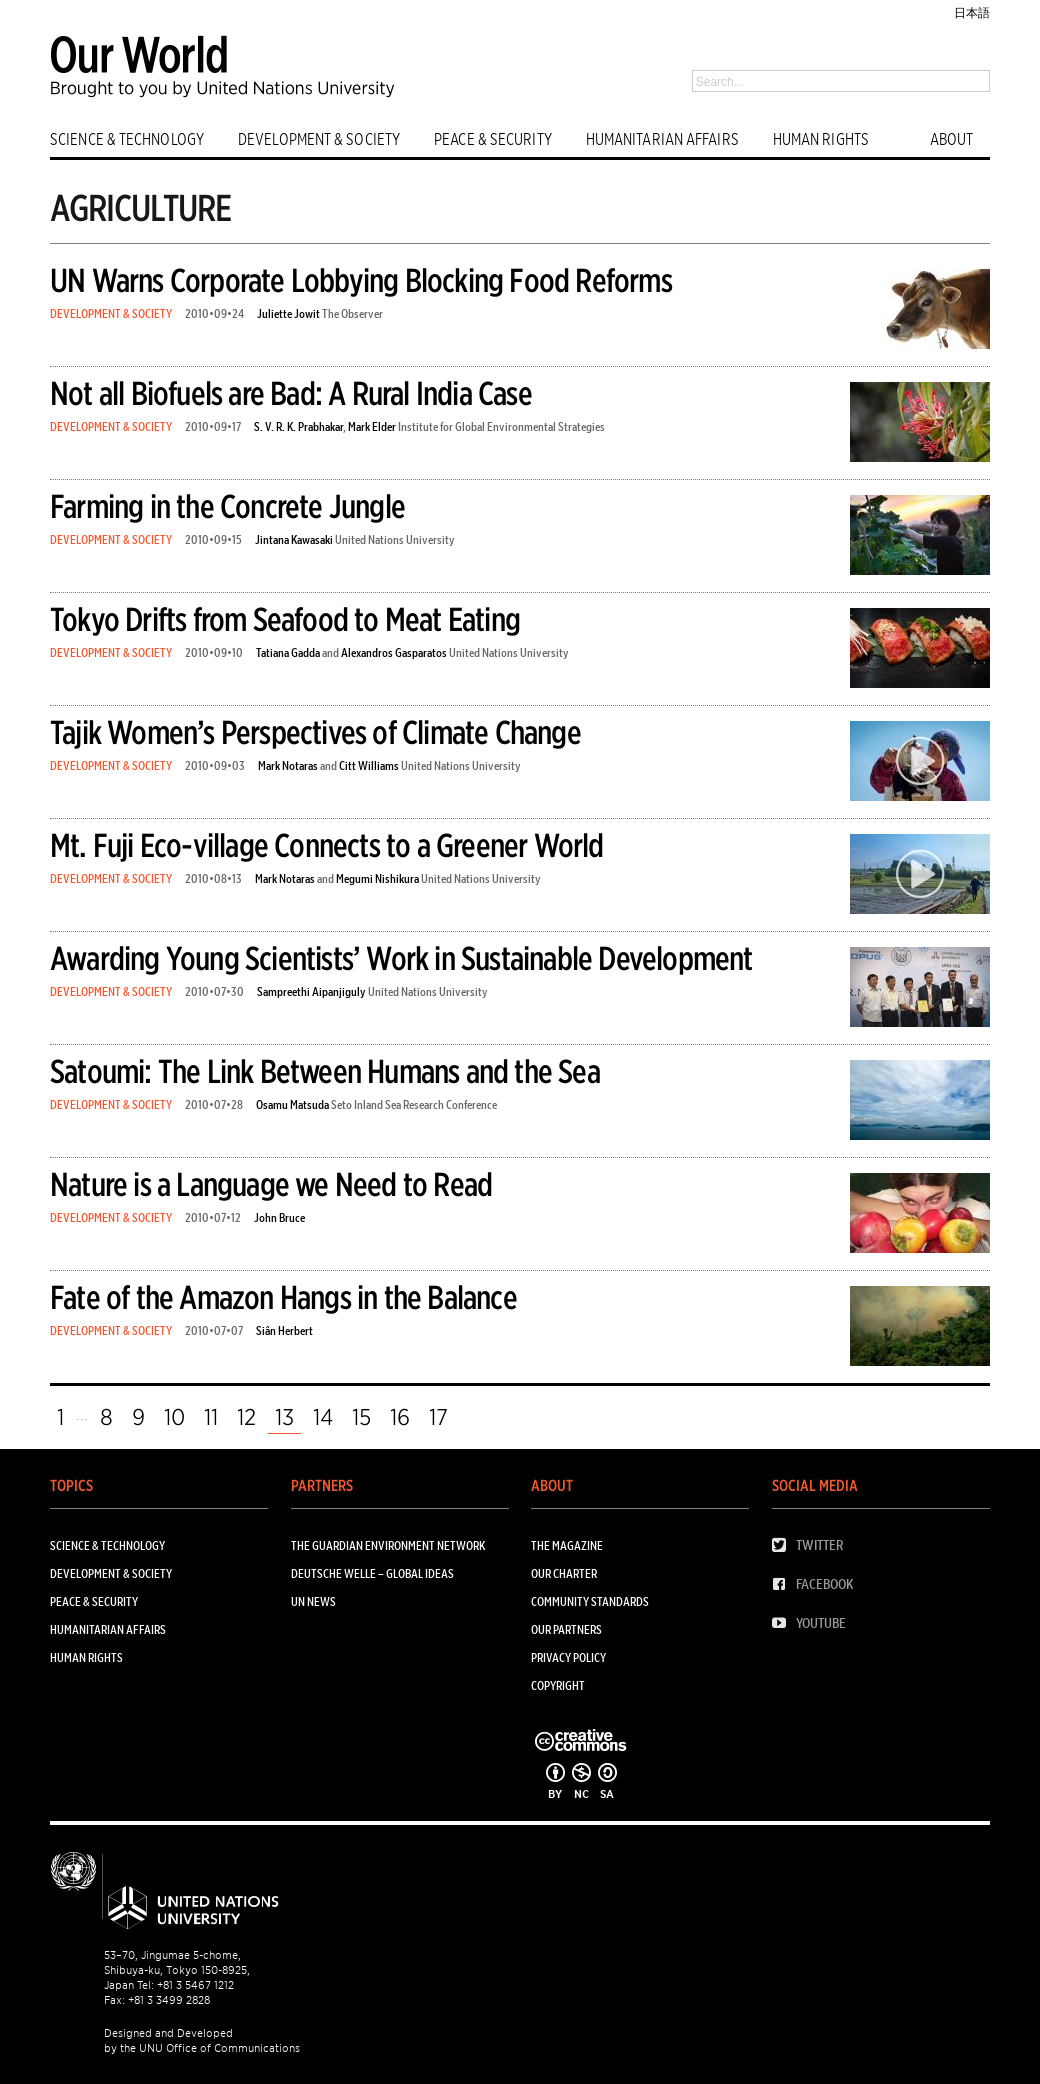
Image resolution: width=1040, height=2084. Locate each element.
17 (438, 1417)
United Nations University (395, 539)
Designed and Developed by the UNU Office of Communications (202, 2040)
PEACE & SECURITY (493, 139)
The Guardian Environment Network (388, 1545)
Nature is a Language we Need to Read (271, 1184)
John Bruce (279, 1217)
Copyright (558, 1685)
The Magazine (567, 1545)
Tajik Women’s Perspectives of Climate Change (315, 732)
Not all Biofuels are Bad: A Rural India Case (291, 393)
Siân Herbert (284, 1330)
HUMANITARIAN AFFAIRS (662, 139)
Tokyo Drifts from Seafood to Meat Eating (285, 619)
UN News (313, 1601)
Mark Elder (372, 426)
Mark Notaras (288, 765)
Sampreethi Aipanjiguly (311, 991)
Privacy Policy (568, 1657)
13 (284, 1417)
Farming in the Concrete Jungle (227, 506)
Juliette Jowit (288, 313)
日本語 (972, 12)
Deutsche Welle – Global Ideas (372, 1573)
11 (211, 1417)
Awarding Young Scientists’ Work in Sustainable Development (401, 958)
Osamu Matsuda (292, 1104)
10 (174, 1417)
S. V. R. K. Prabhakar (298, 426)
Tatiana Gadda (288, 652)
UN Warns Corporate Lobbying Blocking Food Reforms (361, 280)
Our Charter (564, 1573)
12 (246, 1417)
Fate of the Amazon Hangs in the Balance (283, 1297)
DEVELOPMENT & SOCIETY (319, 139)
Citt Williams (369, 765)
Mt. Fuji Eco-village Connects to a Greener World (327, 845)
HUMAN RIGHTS (821, 139)
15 (361, 1417)
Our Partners (566, 1629)
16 (400, 1417)
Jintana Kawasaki (294, 539)
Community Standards (590, 1601)
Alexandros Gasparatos (394, 652)
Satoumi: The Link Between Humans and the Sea (325, 1071)
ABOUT (952, 139)
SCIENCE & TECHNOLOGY (127, 139)
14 (323, 1417)
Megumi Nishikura (377, 878)
